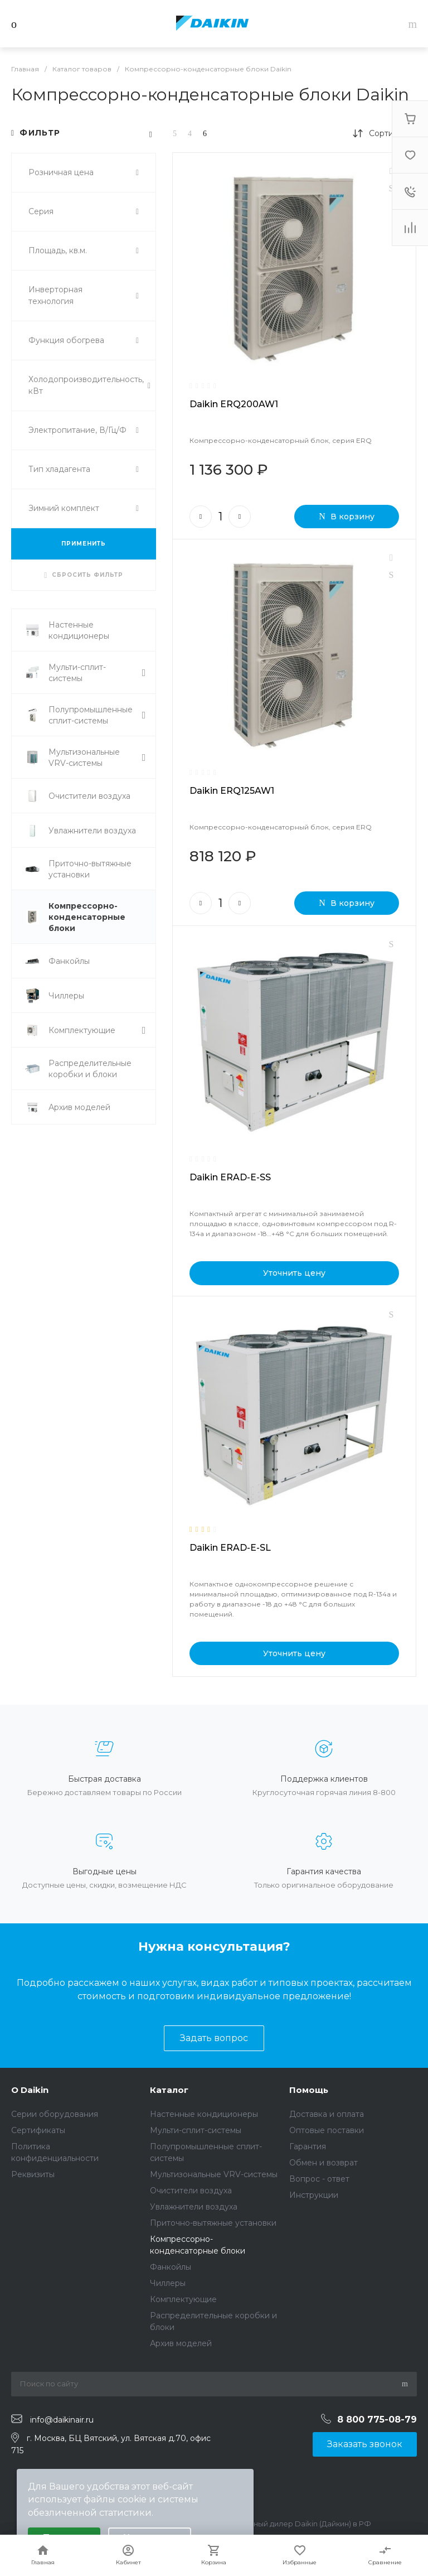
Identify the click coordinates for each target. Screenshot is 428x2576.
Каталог (169, 2090)
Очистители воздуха (191, 2191)
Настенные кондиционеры (204, 2114)
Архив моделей (181, 2343)
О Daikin (29, 2090)
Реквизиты (33, 2174)
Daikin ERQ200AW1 (233, 404)
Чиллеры (168, 2283)
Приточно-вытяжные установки (213, 2223)
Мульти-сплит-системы (195, 2130)
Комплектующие (183, 2299)
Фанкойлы (170, 2267)
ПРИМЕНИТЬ (83, 543)
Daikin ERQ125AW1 (231, 790)
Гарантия (307, 2146)
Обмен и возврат (323, 2163)
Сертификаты (38, 2130)
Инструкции (313, 2195)
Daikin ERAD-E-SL (230, 1547)
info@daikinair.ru (62, 2419)
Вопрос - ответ (319, 2179)
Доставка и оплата (326, 2114)
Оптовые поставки (326, 2130)
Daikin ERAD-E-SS (230, 1177)
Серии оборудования (54, 2114)
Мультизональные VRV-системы (214, 2174)
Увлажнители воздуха (193, 2207)
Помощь (308, 2090)
